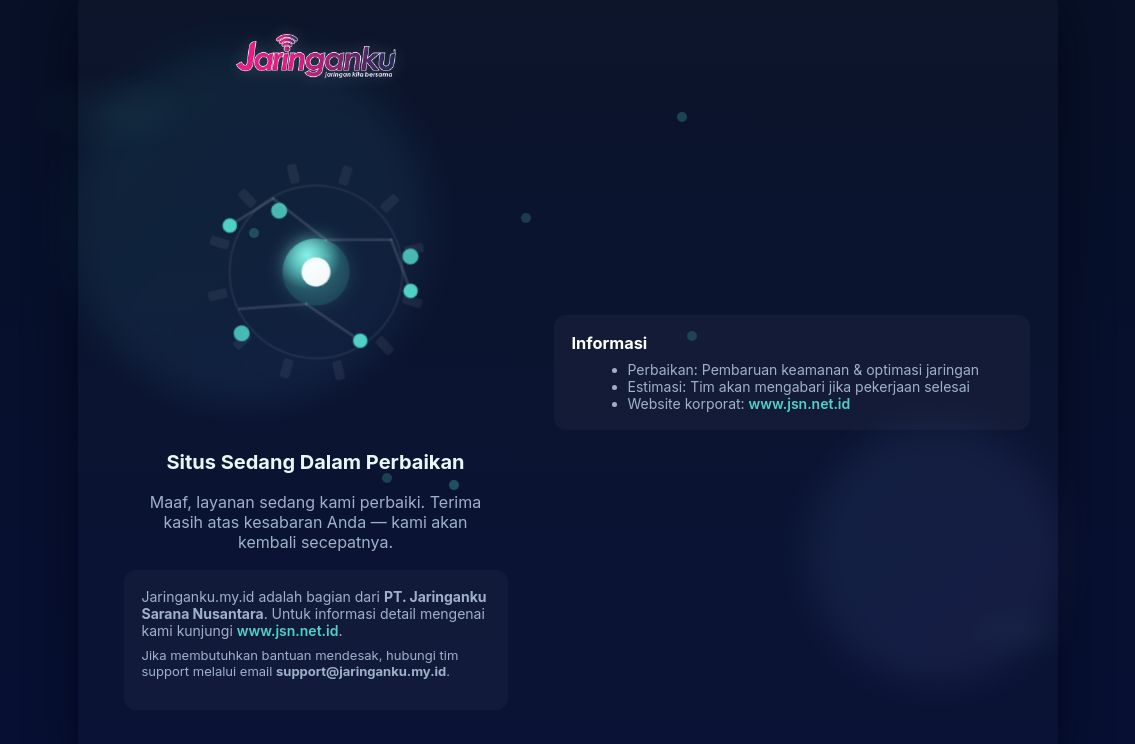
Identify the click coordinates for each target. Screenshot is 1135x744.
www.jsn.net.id (288, 630)
